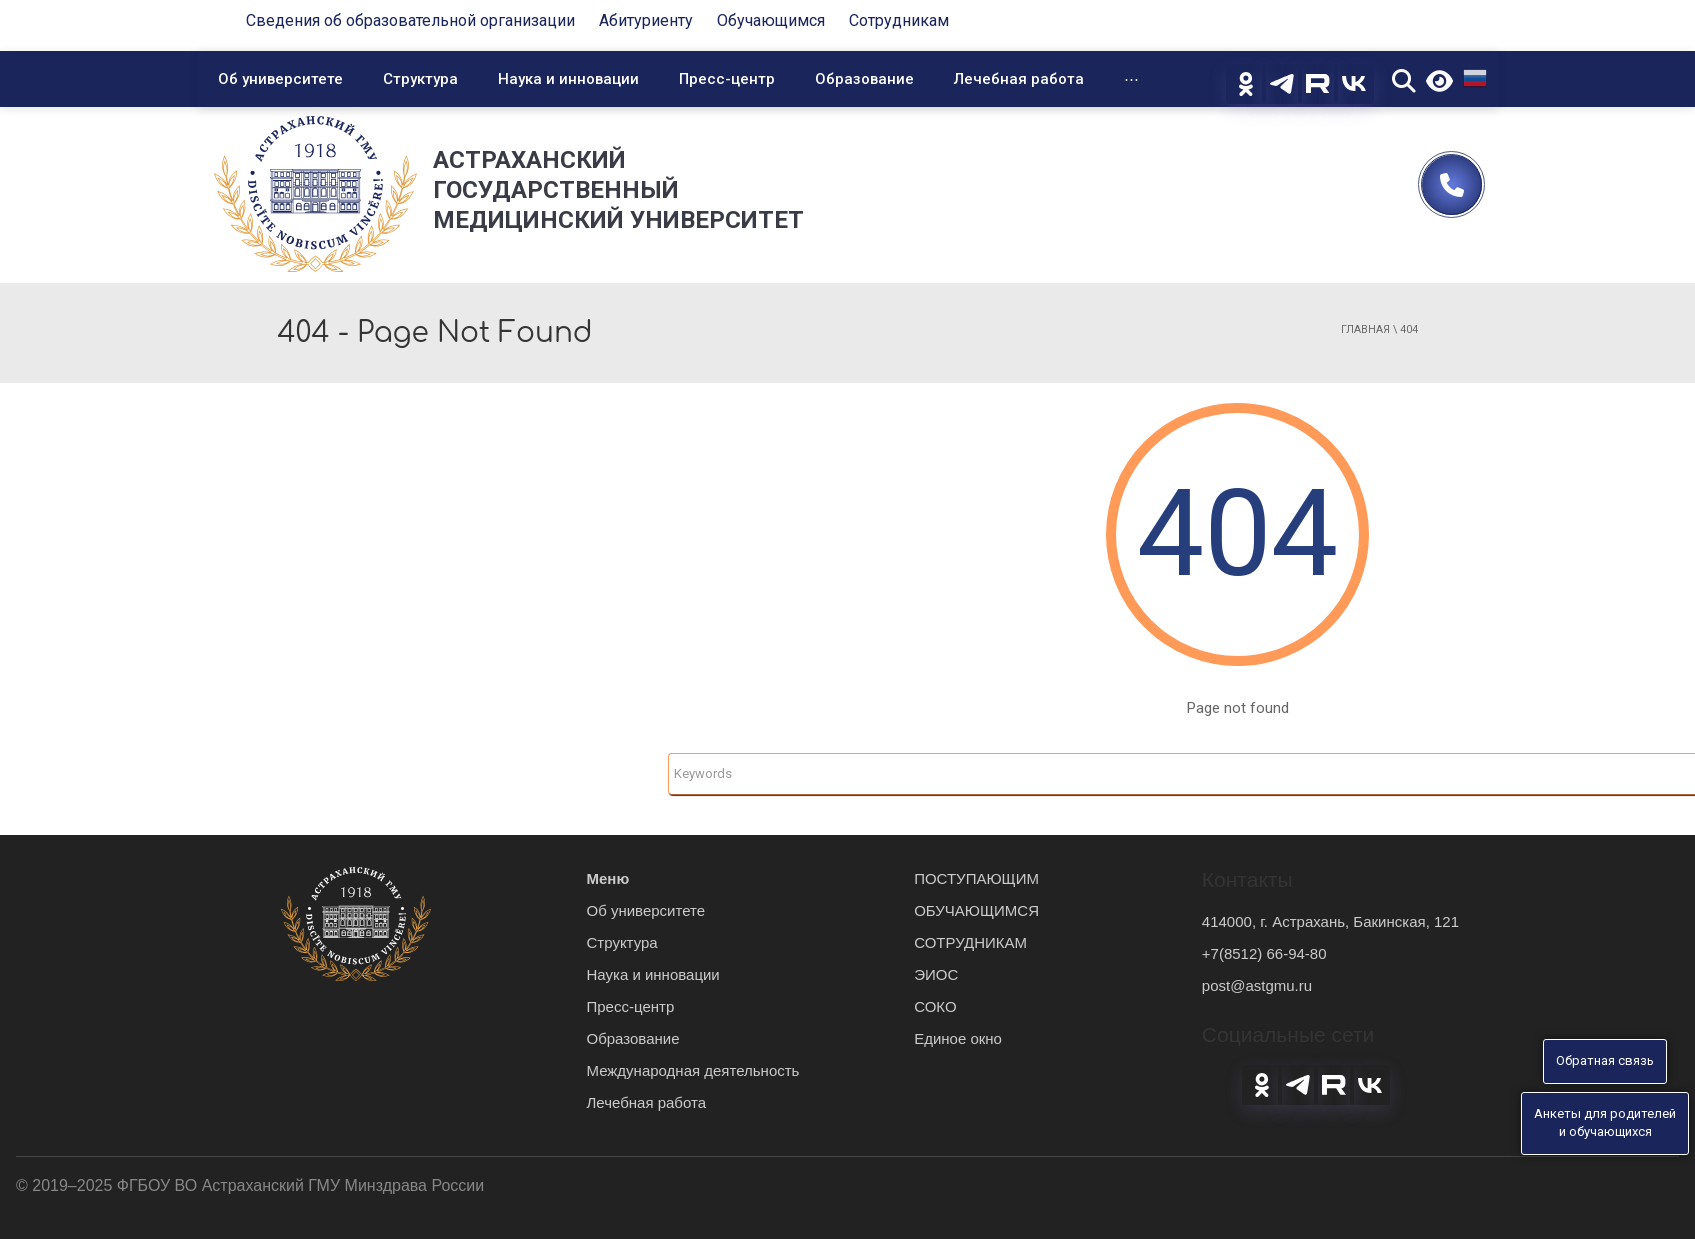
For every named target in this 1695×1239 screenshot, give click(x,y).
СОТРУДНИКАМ (970, 942)
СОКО (935, 1006)
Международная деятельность (693, 1070)
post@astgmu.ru (1257, 985)
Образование (864, 79)
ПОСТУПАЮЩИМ (976, 878)
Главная (1365, 329)
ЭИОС (936, 974)
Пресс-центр (727, 79)
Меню (608, 878)
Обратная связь (1605, 1060)
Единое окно (958, 1038)
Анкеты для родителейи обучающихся (1605, 1123)
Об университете (280, 79)
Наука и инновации (568, 79)
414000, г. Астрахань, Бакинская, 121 (1330, 921)
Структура (420, 79)
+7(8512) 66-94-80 (1264, 953)
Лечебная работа (1019, 79)
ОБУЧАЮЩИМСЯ (976, 910)
